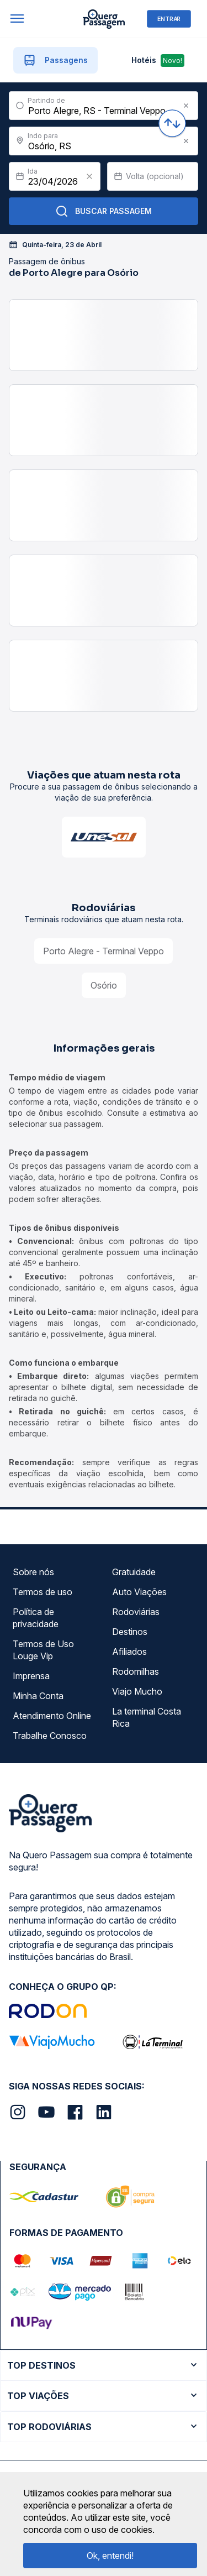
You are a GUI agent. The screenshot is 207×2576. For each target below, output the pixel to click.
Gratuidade (134, 1571)
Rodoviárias (136, 1611)
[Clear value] (89, 176)
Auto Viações (139, 1591)
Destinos (129, 1631)
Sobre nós (33, 1571)
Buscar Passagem (103, 211)
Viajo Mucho (137, 1691)
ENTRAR (169, 18)
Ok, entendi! (110, 2555)
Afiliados (129, 1651)
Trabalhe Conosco (50, 1735)
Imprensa (31, 1675)
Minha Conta (38, 1695)
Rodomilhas (135, 1671)
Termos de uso (42, 1591)
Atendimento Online (52, 1715)
